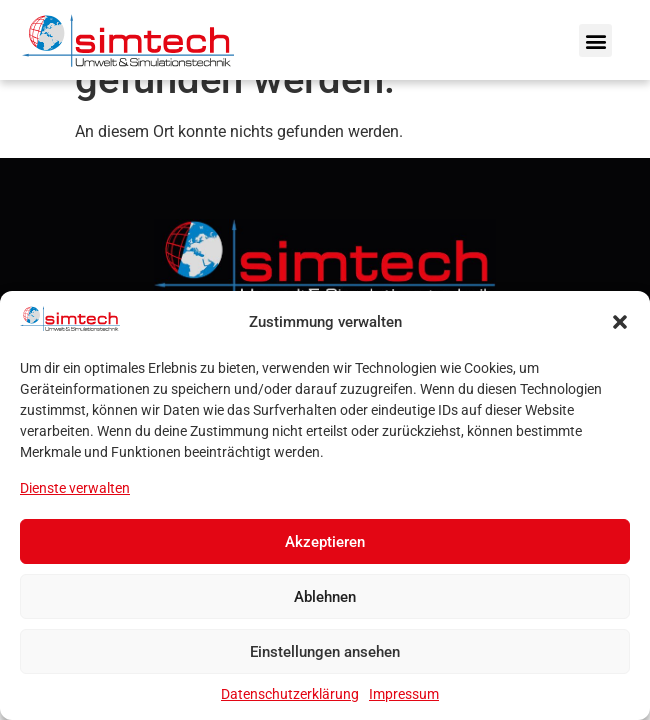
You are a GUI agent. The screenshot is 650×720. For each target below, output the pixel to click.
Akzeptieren (325, 542)
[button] (620, 322)
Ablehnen (325, 597)
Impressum (404, 694)
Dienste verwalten (75, 488)
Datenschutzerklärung (290, 694)
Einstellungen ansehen (325, 652)
